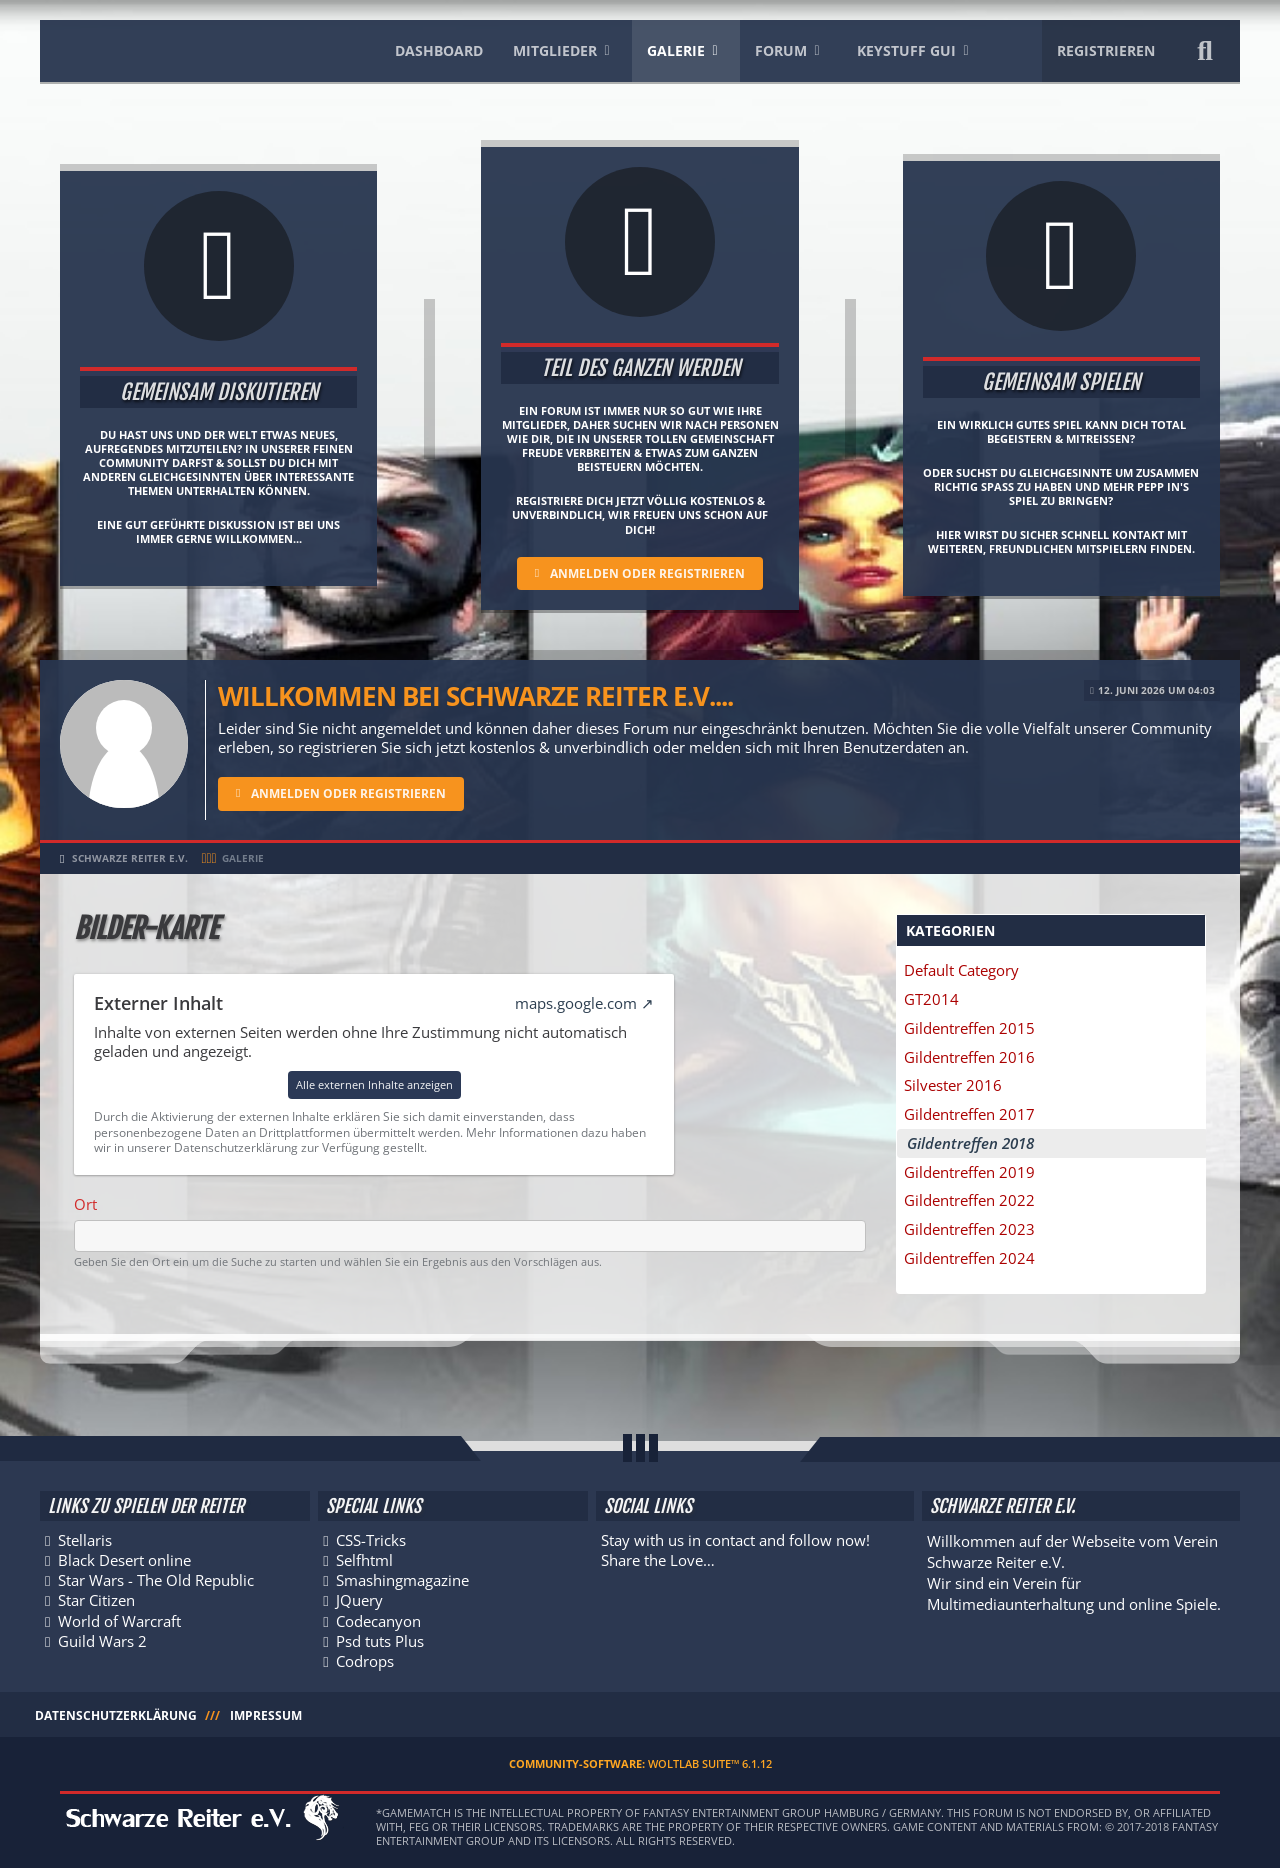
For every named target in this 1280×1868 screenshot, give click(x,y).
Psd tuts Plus (381, 1640)
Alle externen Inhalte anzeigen (374, 1084)
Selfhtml (365, 1558)
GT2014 (934, 999)
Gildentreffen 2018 (970, 1145)
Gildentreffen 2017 (972, 1116)
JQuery (360, 1599)
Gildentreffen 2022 (972, 1204)
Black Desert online (124, 1558)
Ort (85, 1204)
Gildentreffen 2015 (972, 1029)
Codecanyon (379, 1619)
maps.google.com (576, 1003)
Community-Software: (640, 1763)
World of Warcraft (119, 1619)
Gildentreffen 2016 (972, 1058)
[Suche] (1205, 51)
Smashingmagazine (403, 1578)
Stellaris (85, 1537)
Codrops (366, 1660)
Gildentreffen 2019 (972, 1175)
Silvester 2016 (956, 1087)
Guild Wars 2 (102, 1640)
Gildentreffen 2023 (972, 1233)
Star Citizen (96, 1599)
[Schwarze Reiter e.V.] (198, 47)
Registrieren (1106, 50)
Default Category (964, 970)
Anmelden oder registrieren (647, 573)
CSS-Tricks (372, 1537)
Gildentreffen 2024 (972, 1262)
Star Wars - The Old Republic (156, 1578)
